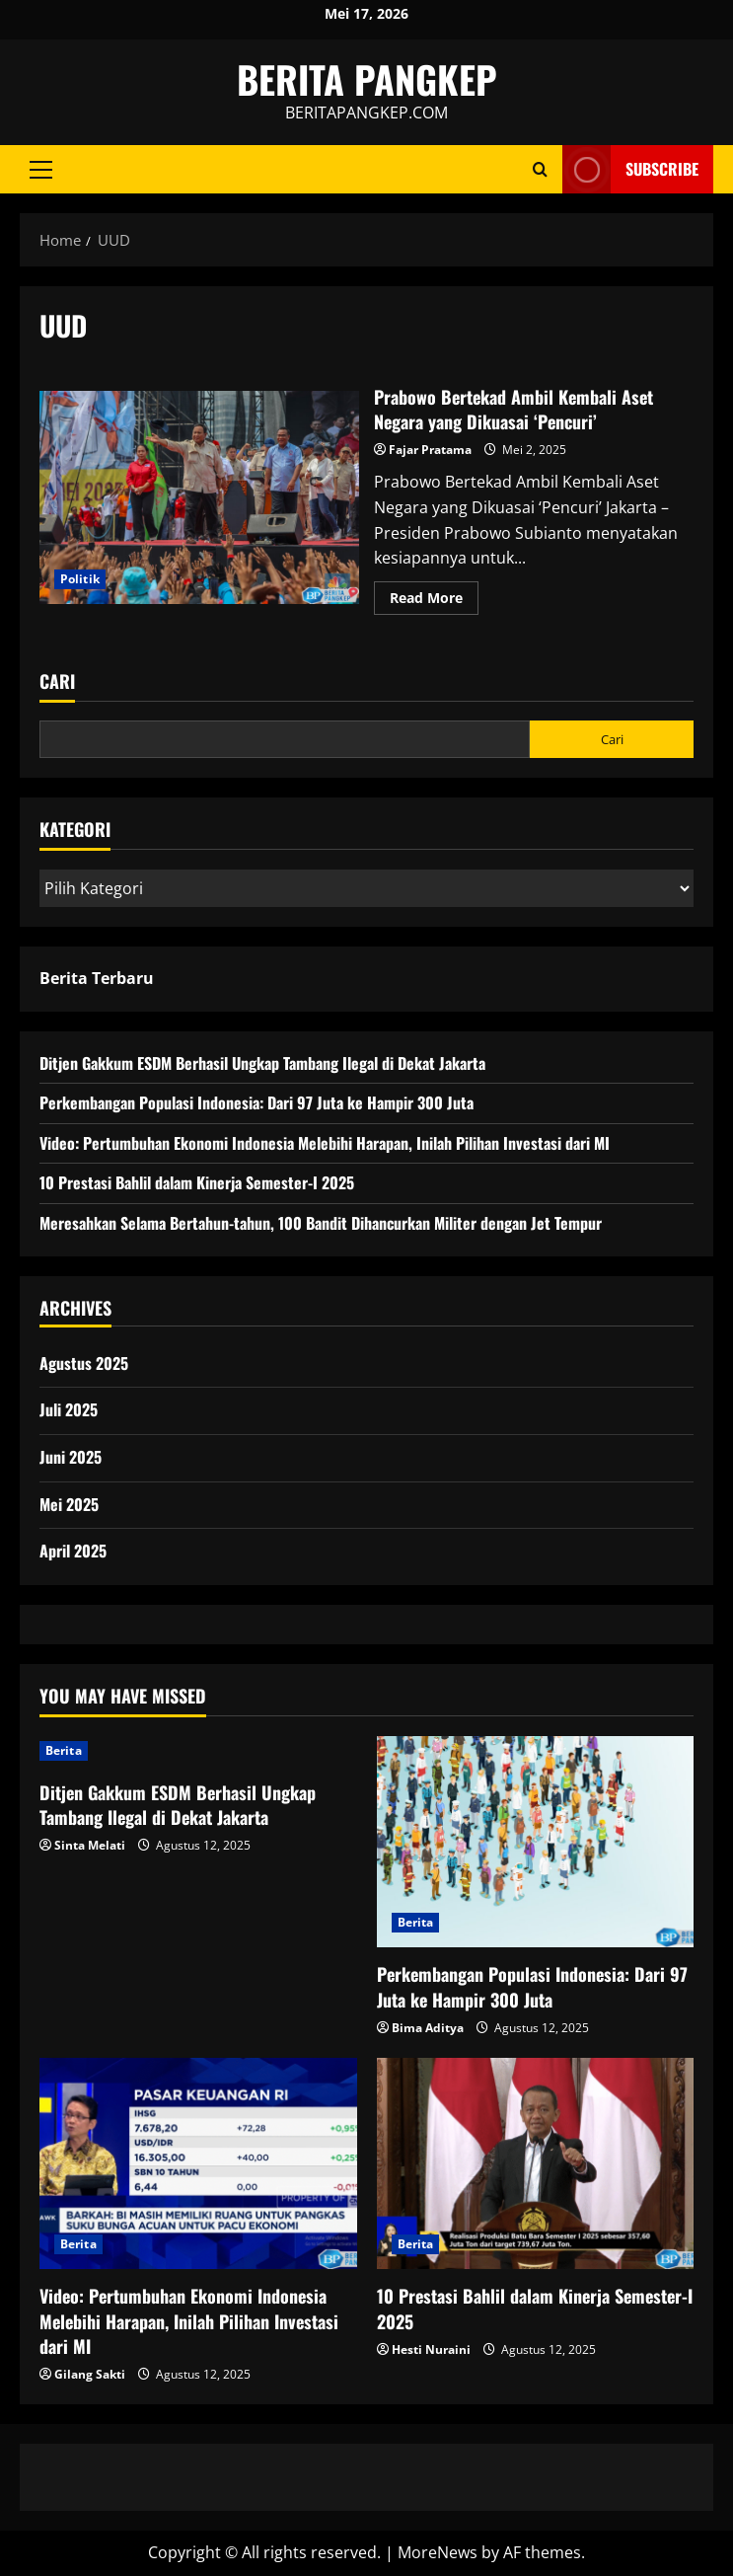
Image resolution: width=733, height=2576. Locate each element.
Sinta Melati (89, 1845)
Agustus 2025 (83, 1363)
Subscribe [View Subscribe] (630, 169)
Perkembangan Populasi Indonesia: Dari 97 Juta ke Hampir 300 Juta (256, 1102)
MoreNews (437, 2552)
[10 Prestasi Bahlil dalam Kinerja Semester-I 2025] (536, 2163)
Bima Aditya (428, 2027)
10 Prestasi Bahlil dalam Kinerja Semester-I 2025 (196, 1182)
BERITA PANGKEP (367, 79)
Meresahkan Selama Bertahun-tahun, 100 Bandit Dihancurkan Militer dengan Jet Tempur (320, 1223)
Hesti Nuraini (431, 2349)
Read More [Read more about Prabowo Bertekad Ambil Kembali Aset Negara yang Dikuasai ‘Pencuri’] (434, 601)
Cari (57, 681)
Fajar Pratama (430, 449)
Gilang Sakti (89, 2374)
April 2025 (73, 1550)
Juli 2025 (68, 1409)
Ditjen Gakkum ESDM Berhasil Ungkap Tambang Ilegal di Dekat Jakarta (262, 1063)
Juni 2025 (70, 1457)
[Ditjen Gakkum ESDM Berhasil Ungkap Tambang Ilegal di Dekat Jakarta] (198, 1751)
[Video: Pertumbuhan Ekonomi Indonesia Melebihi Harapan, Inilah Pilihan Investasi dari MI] (198, 2163)
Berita (63, 1750)
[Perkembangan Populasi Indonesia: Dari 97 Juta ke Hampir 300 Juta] (536, 1841)
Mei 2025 (69, 1504)
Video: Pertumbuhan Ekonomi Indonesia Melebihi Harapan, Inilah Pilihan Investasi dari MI (324, 1143)
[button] (41, 169)
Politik (80, 578)
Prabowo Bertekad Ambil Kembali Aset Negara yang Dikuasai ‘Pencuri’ (199, 497)
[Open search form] (540, 169)
